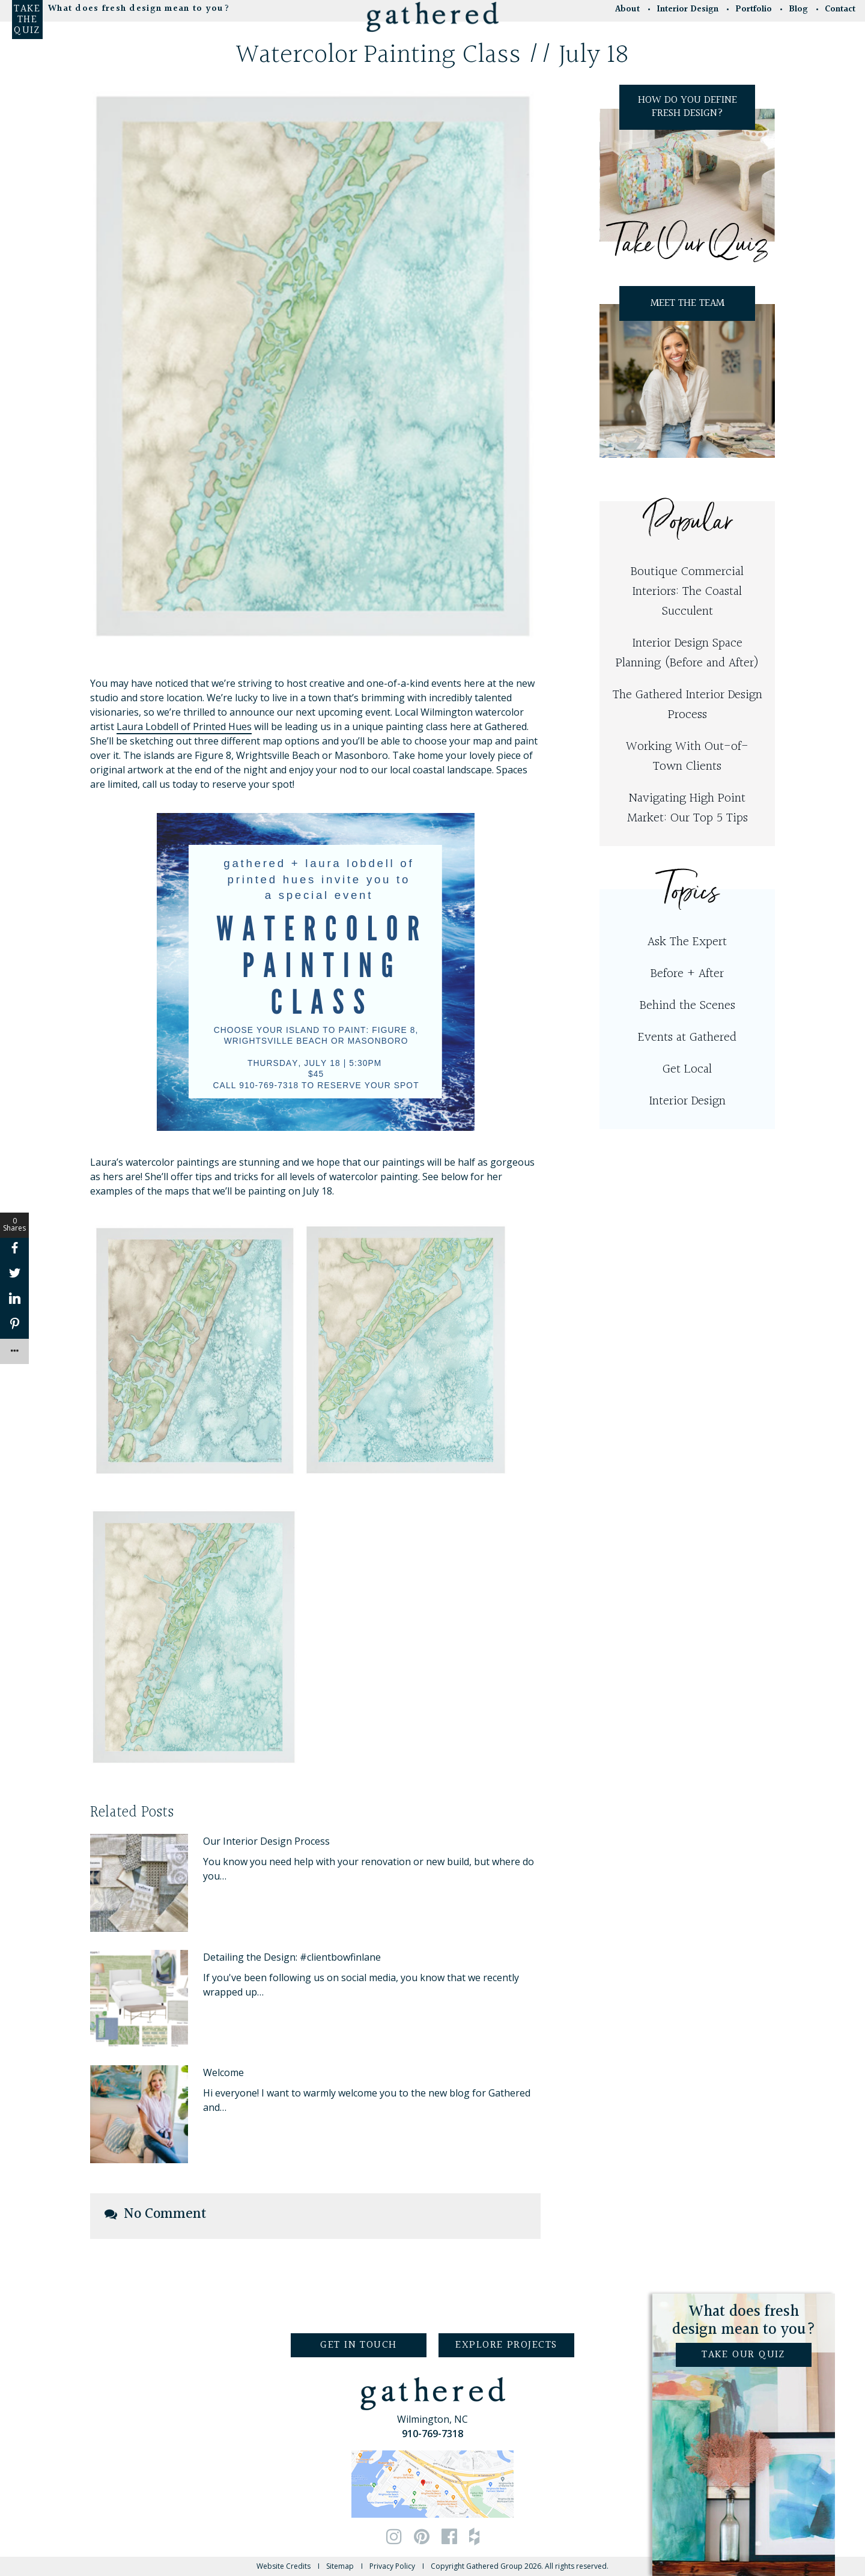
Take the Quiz (27, 20)
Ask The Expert (687, 941)
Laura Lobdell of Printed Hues (184, 726)
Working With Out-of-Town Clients (687, 756)
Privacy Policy (392, 2566)
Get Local (687, 1069)
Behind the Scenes (687, 1005)
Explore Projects (506, 2345)
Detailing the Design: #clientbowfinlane (292, 1957)
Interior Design (687, 1101)
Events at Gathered (687, 1037)
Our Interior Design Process (266, 1841)
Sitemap (340, 2566)
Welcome (223, 2072)
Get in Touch (358, 2345)
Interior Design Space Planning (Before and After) (687, 653)
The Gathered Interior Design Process (687, 704)
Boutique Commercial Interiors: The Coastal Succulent (687, 591)
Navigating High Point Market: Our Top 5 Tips (687, 808)
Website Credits (283, 2566)
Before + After (687, 973)
